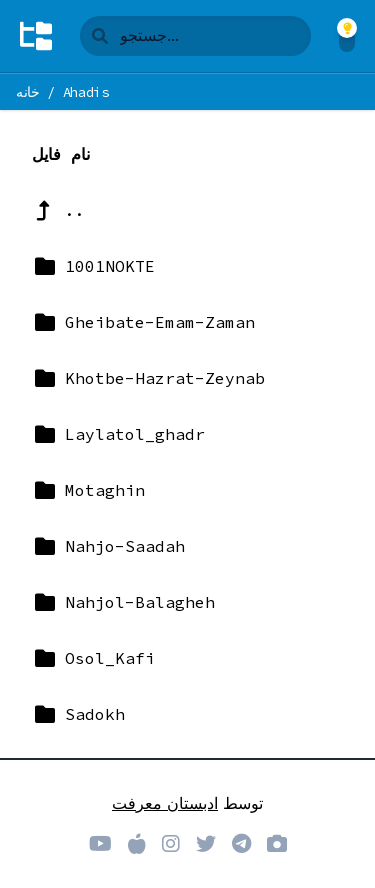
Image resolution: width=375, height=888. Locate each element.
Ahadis (86, 92)
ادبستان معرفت (165, 803)
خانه (28, 92)
